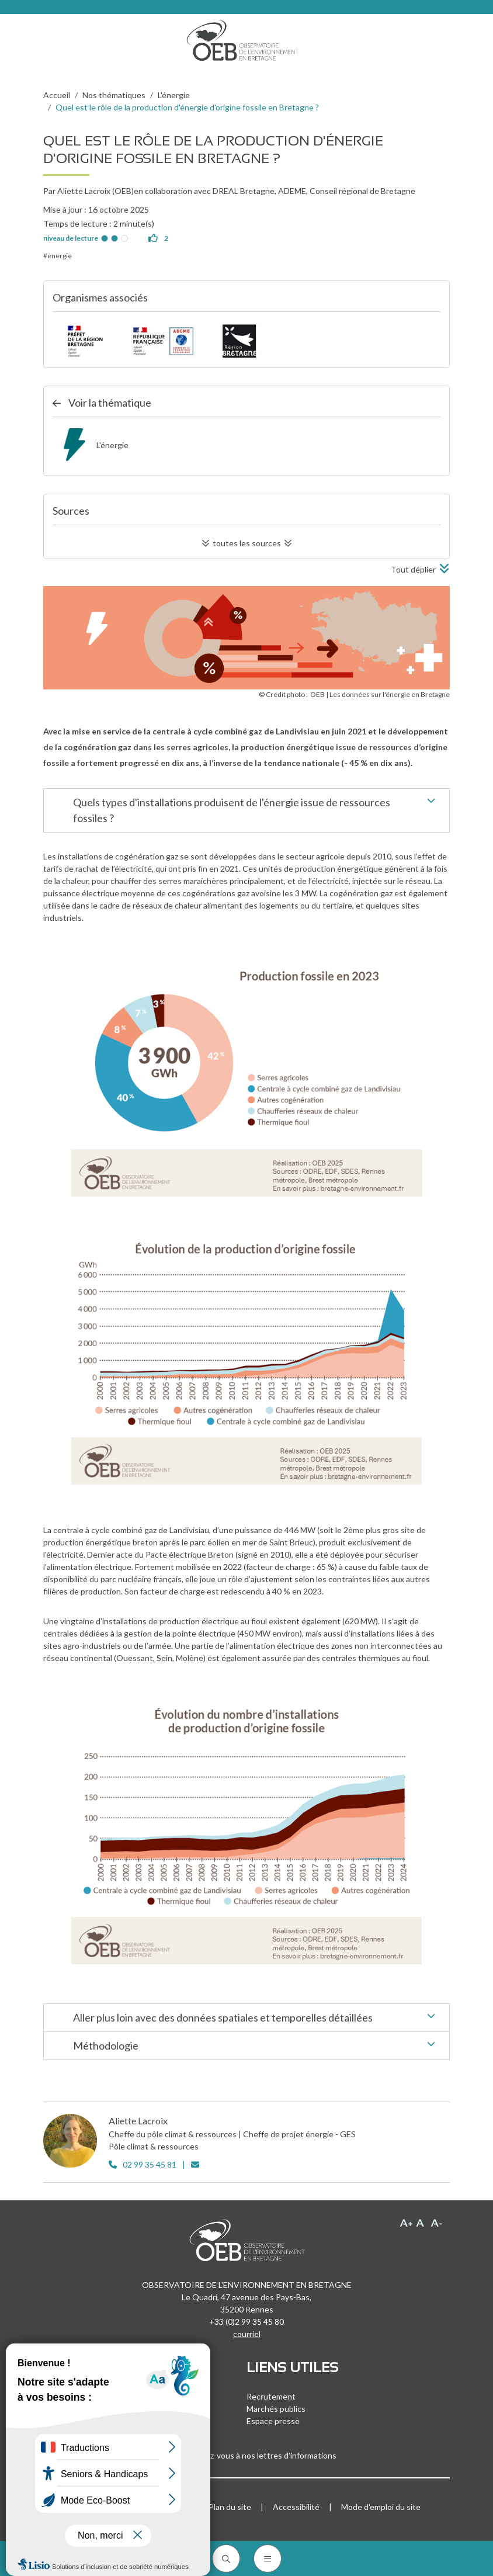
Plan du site (230, 2507)
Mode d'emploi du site (381, 2507)
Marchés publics (275, 2409)
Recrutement (271, 2396)
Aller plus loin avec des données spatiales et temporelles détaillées (256, 2018)
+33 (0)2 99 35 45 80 (246, 2322)
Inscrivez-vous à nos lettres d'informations (246, 2455)
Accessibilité (296, 2507)
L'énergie (174, 95)
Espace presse (273, 2421)
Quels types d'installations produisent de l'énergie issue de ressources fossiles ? (256, 809)
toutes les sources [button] (247, 543)
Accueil (56, 95)
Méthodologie (256, 2046)
